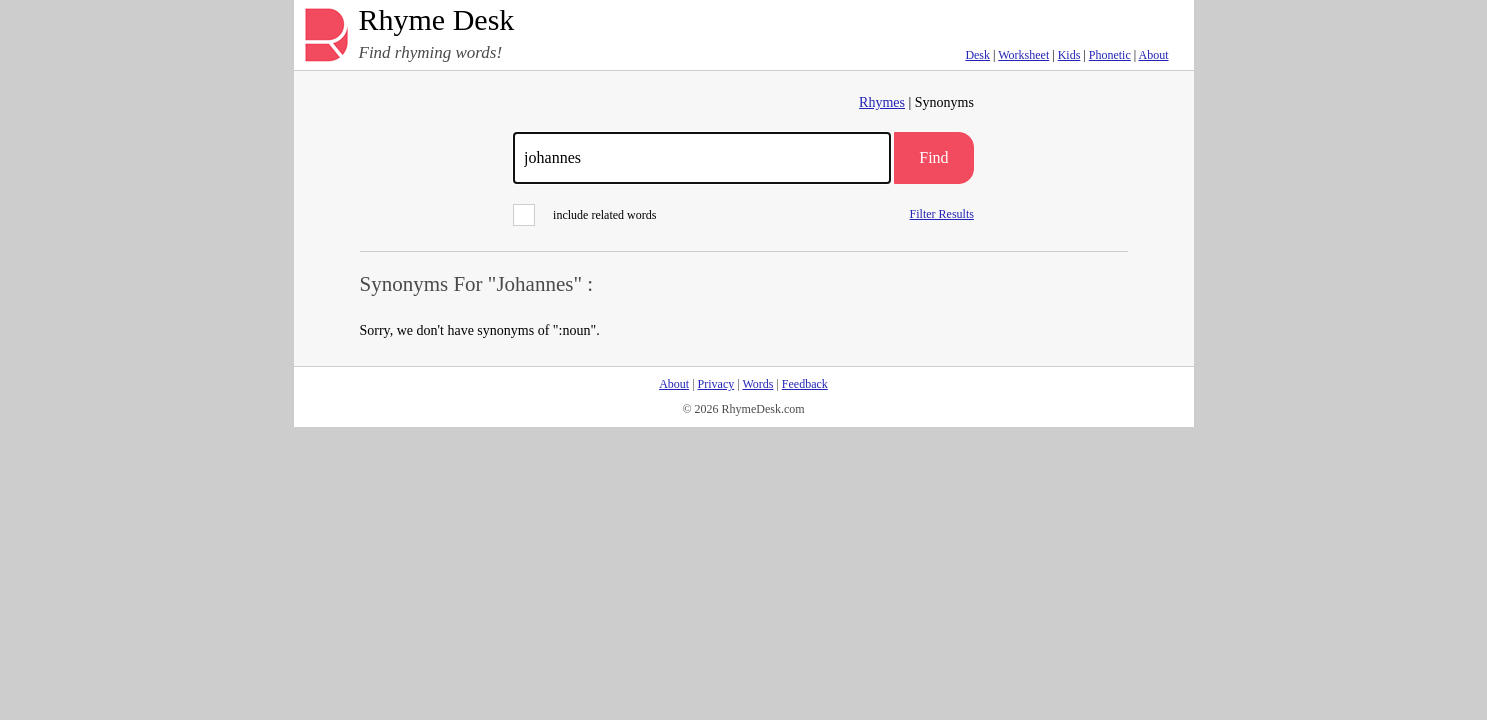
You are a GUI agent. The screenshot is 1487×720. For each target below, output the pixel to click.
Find (933, 157)
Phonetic (1110, 55)
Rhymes (882, 102)
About (1154, 55)
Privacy (716, 384)
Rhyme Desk (437, 20)
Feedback (805, 384)
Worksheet (1023, 55)
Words (757, 384)
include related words (584, 215)
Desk (977, 55)
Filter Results (942, 213)
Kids (1069, 55)
